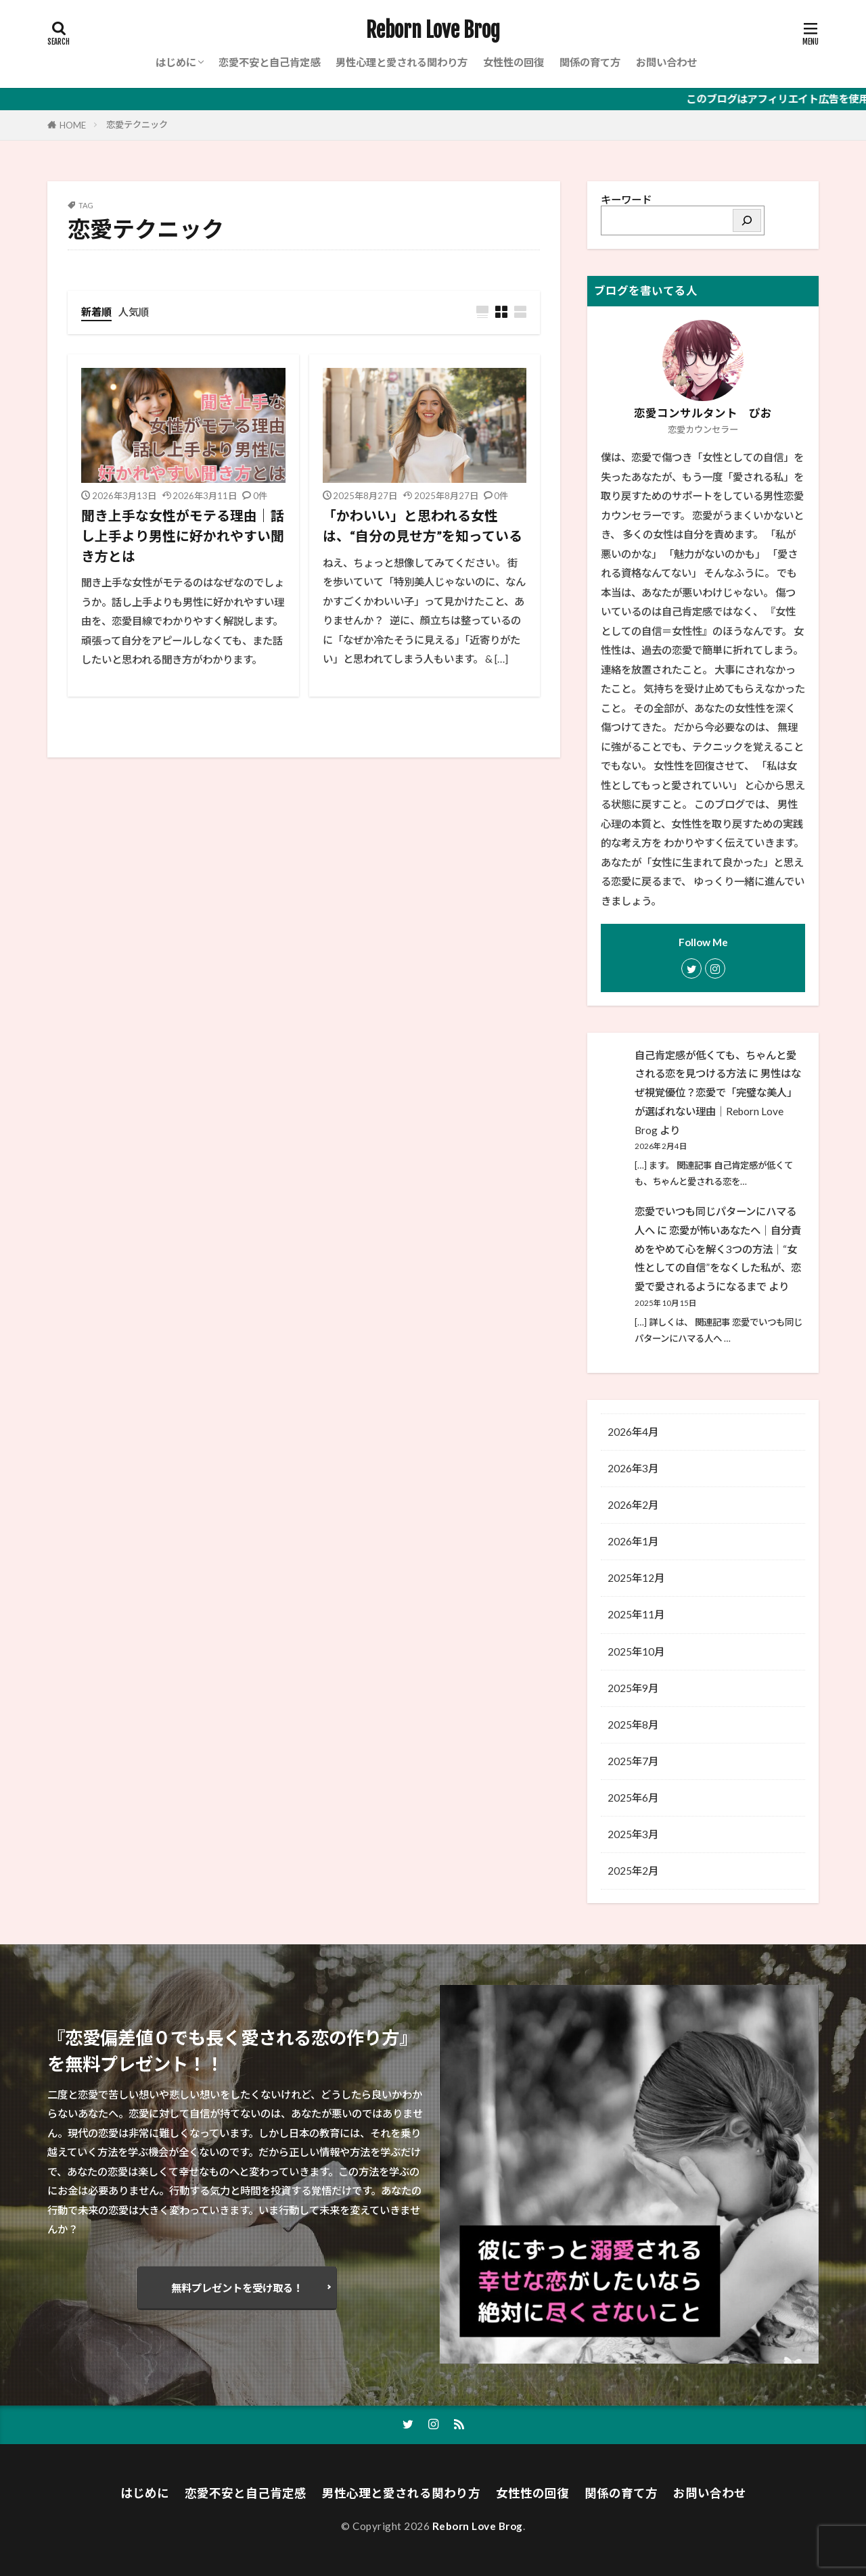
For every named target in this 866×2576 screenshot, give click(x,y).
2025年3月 (633, 1834)
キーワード (626, 199)
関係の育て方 (590, 62)
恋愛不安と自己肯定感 (269, 62)
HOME (73, 125)
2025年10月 (636, 1651)
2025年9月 (633, 1688)
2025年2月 (633, 1871)
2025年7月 (633, 1761)
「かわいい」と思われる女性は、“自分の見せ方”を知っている (422, 525)
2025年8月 (633, 1724)
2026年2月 (633, 1505)
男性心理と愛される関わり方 (402, 62)
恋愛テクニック (137, 124)
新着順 (96, 312)
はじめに (176, 62)
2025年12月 (636, 1578)
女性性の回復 (513, 62)
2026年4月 (633, 1432)
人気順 (133, 312)
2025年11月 (636, 1614)
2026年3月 (633, 1468)
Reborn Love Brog (433, 30)
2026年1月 (633, 1541)
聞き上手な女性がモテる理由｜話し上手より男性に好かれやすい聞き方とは (182, 535)
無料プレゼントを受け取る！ (237, 2288)
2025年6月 (633, 1798)
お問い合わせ (666, 62)
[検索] (747, 220)
